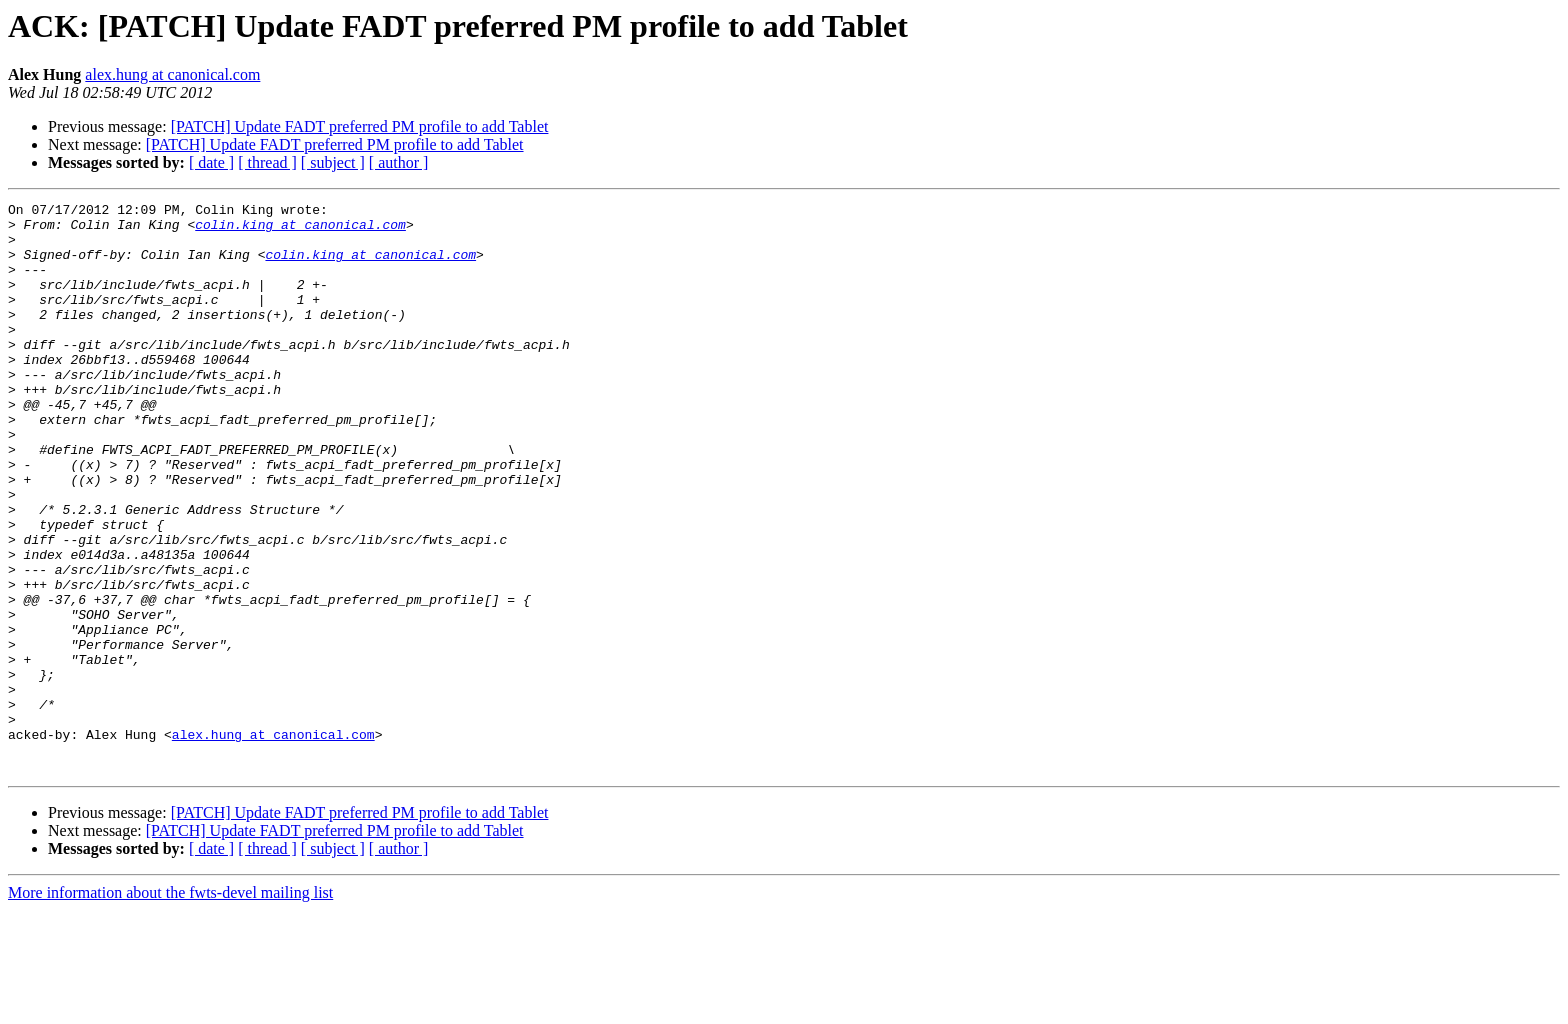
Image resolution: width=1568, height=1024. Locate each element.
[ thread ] (267, 162)
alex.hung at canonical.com (172, 74)
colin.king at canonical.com (300, 230)
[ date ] (211, 162)
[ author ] (399, 162)
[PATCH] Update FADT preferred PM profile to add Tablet (360, 126)
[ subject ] (333, 162)
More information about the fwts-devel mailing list (170, 1006)
